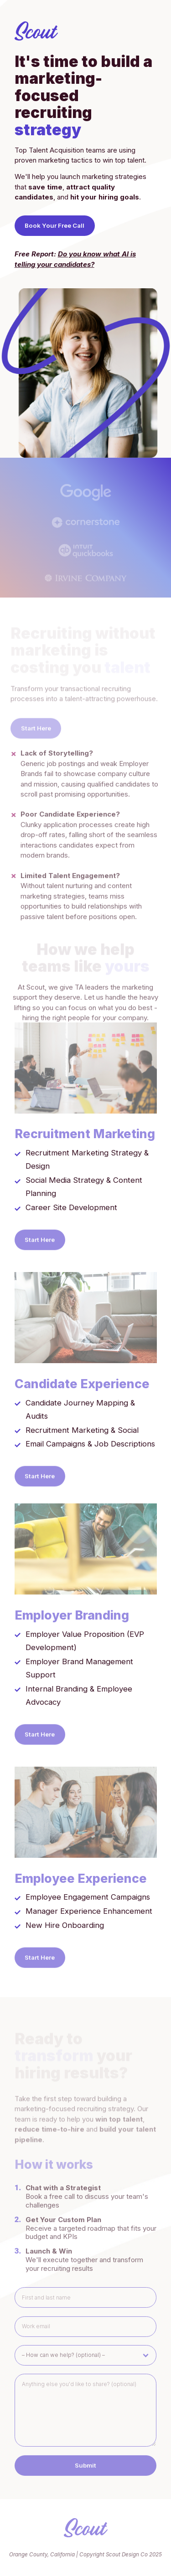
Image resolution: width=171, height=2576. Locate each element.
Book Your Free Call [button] (54, 225)
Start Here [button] (40, 1243)
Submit (85, 2471)
